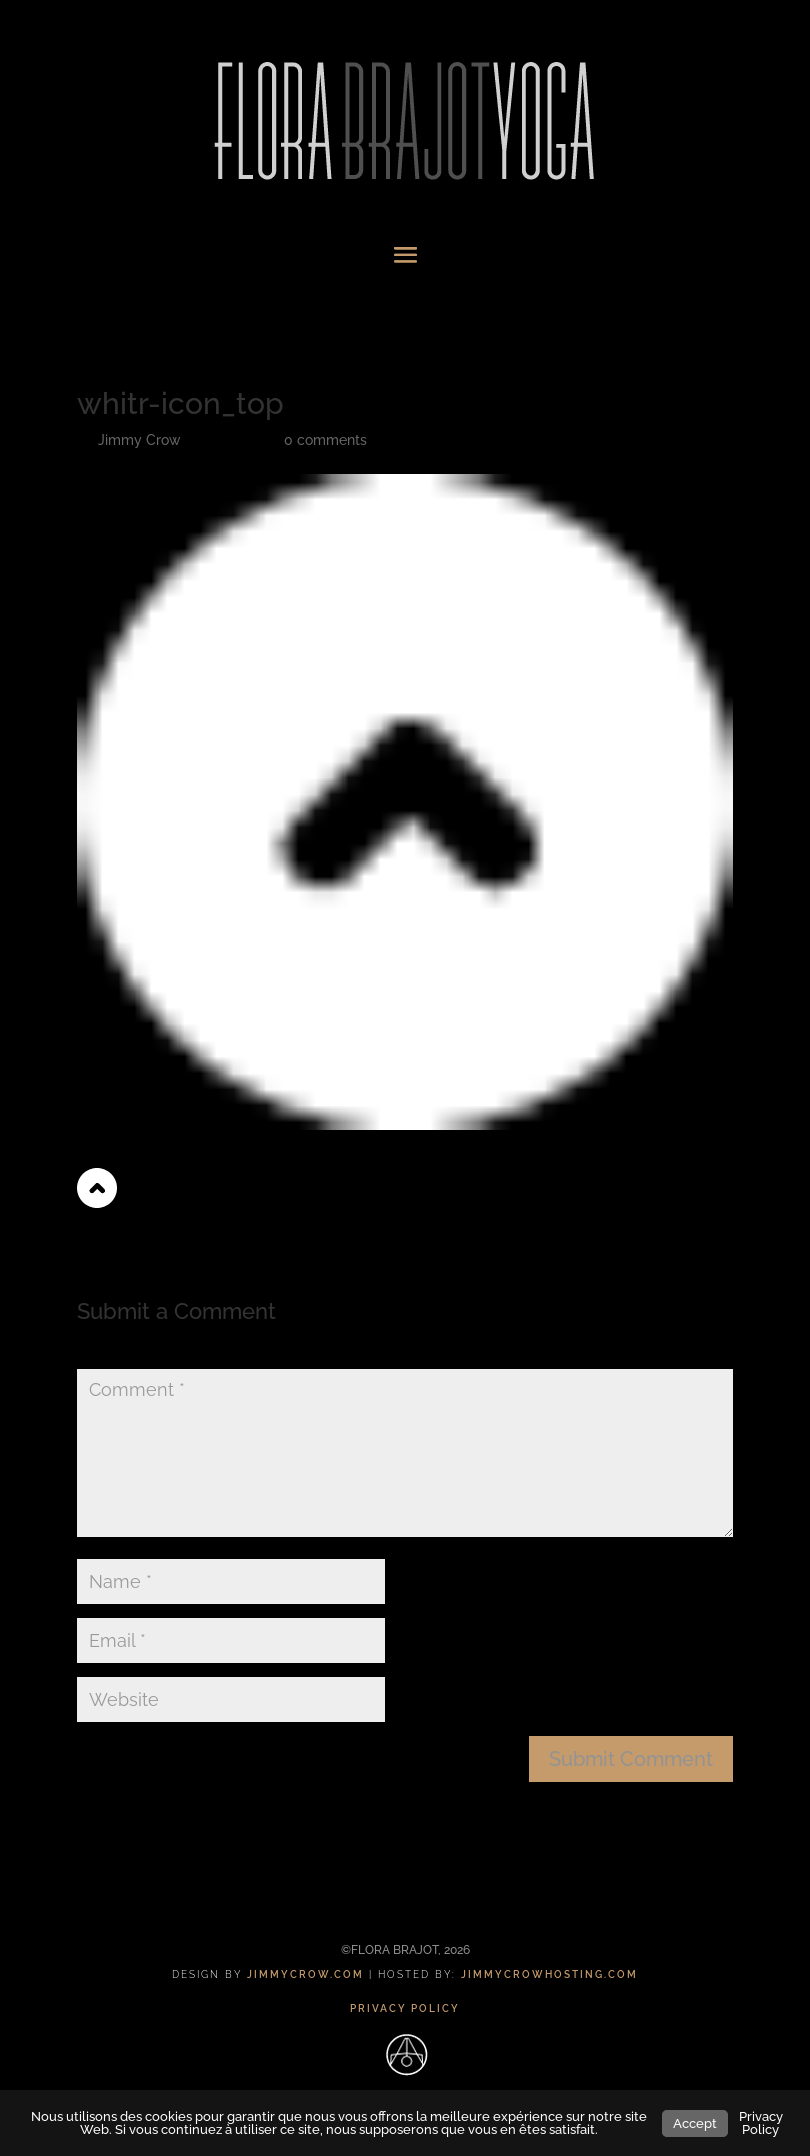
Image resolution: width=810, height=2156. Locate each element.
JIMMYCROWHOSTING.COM (549, 1974)
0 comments (325, 440)
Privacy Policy (761, 2123)
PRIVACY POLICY (405, 2008)
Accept (695, 2123)
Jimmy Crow (139, 440)
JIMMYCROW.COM (305, 1974)
